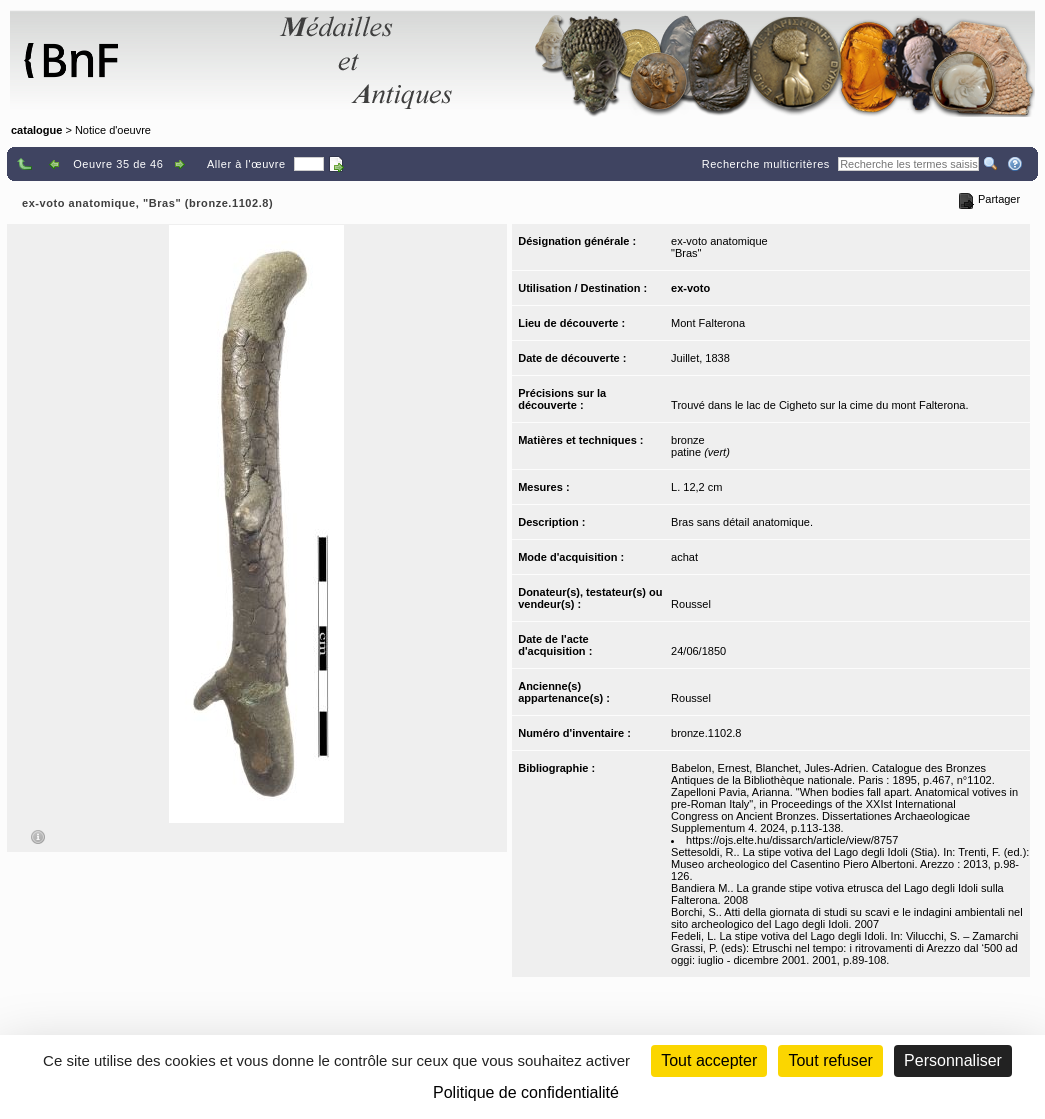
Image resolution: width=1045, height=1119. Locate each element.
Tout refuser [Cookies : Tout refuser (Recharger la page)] (830, 1060)
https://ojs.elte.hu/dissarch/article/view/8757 (792, 840)
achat (684, 557)
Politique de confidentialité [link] (526, 1092)
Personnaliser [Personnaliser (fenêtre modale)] (953, 1060)
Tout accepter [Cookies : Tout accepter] (709, 1060)
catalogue (36, 130)
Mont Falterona (708, 323)
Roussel (691, 604)
